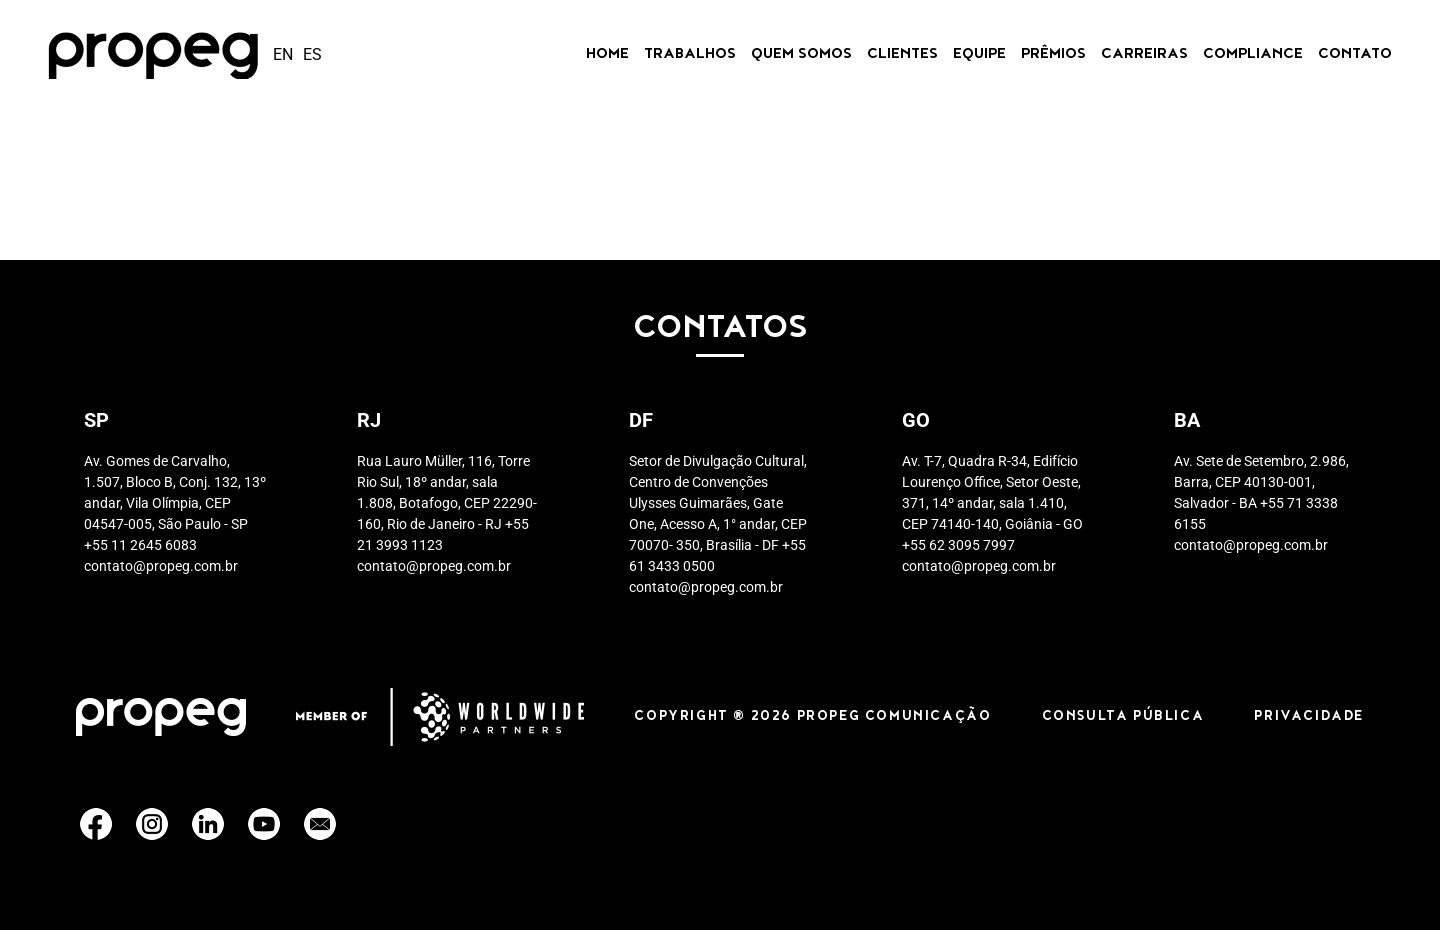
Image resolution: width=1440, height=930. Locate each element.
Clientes (902, 55)
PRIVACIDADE (1309, 717)
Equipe (979, 55)
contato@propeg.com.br (161, 566)
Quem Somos (801, 55)
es (312, 54)
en (283, 54)
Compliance (1253, 55)
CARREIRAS (1144, 55)
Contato (1355, 55)
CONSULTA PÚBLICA (1123, 717)
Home (607, 55)
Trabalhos (690, 55)
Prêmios (1053, 55)
